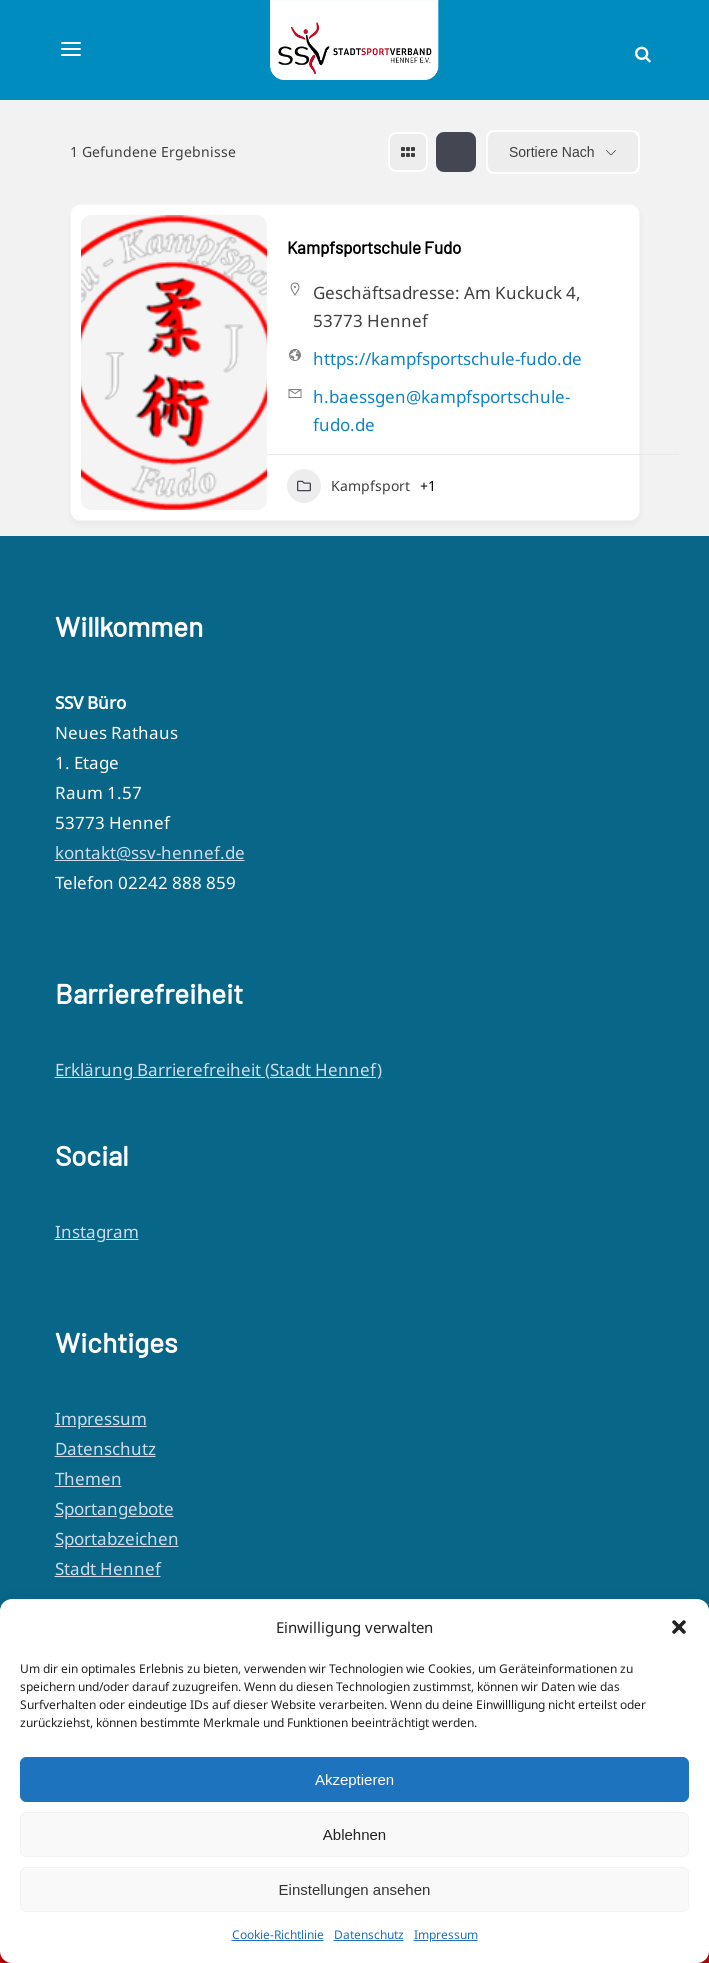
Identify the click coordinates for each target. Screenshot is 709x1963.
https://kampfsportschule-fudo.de (447, 358)
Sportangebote (114, 1508)
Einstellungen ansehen (355, 1889)
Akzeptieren (354, 1779)
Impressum (446, 1934)
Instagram (97, 1231)
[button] (679, 1627)
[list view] (456, 152)
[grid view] (408, 152)
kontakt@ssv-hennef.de (150, 852)
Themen (88, 1478)
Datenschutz (369, 1934)
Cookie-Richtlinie (278, 1934)
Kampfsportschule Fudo (374, 247)
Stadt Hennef (108, 1568)
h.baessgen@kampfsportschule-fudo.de (441, 410)
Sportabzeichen (117, 1538)
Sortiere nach (552, 152)
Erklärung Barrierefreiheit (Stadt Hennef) (218, 1069)
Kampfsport (348, 486)
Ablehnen (354, 1834)
